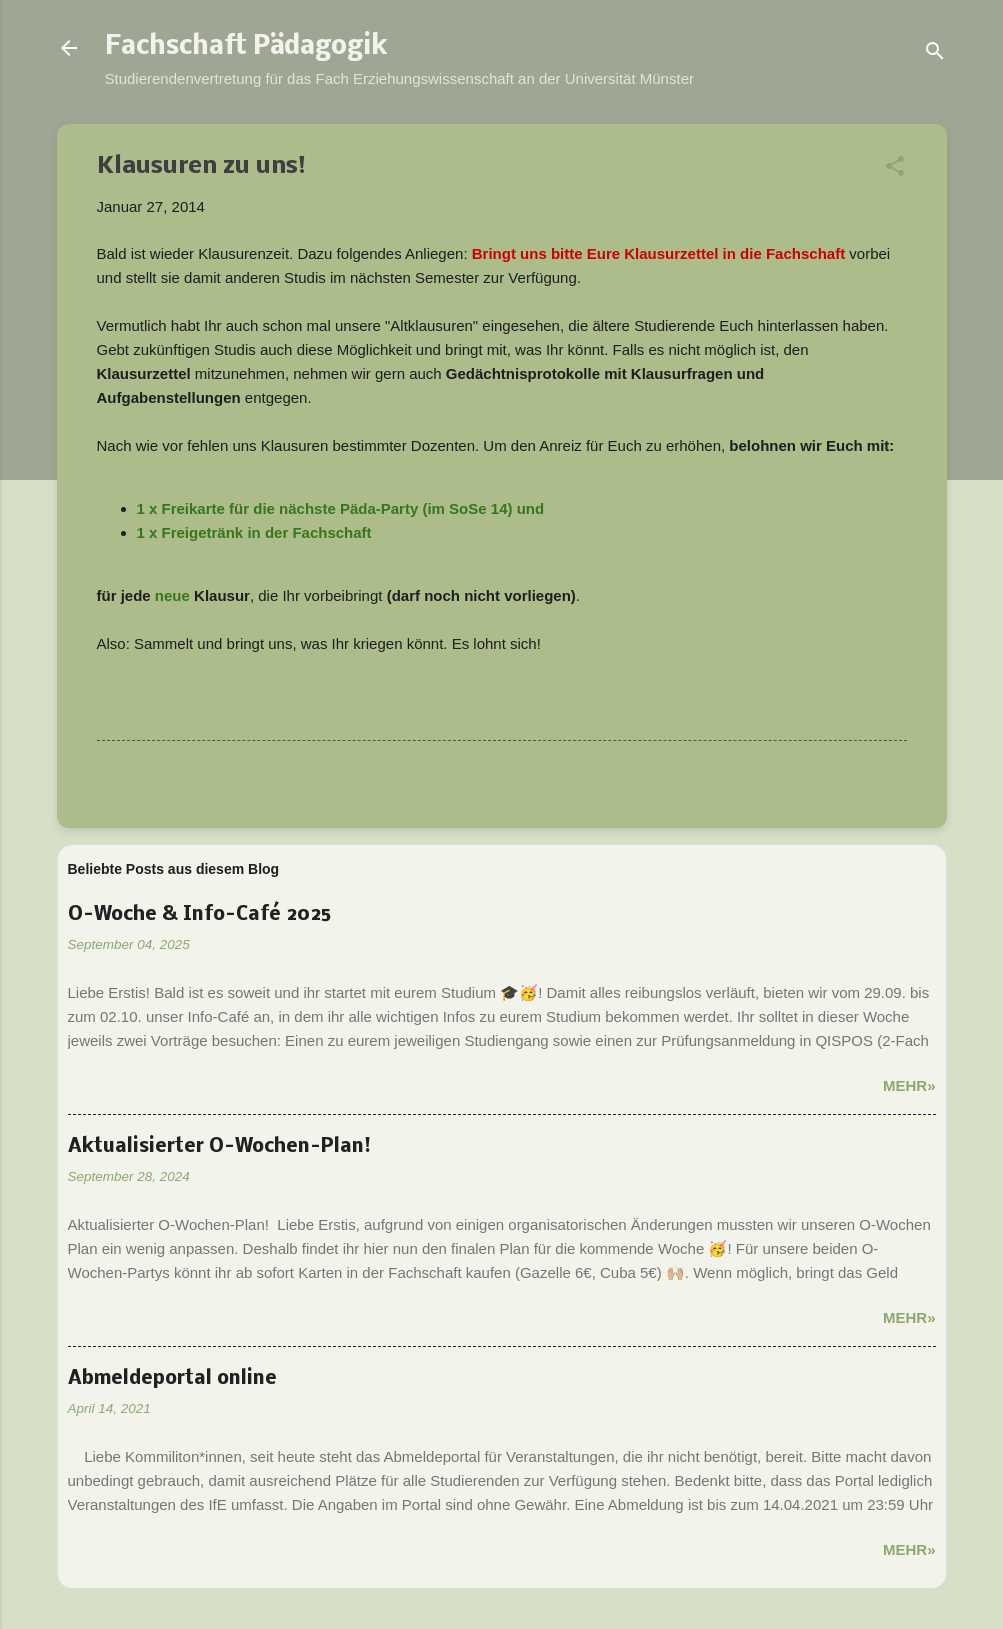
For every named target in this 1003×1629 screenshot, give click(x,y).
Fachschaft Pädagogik (246, 48)
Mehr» (909, 1085)
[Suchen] (935, 54)
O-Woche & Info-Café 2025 (199, 915)
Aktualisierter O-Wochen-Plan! (219, 1147)
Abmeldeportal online (172, 1379)
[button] (895, 169)
